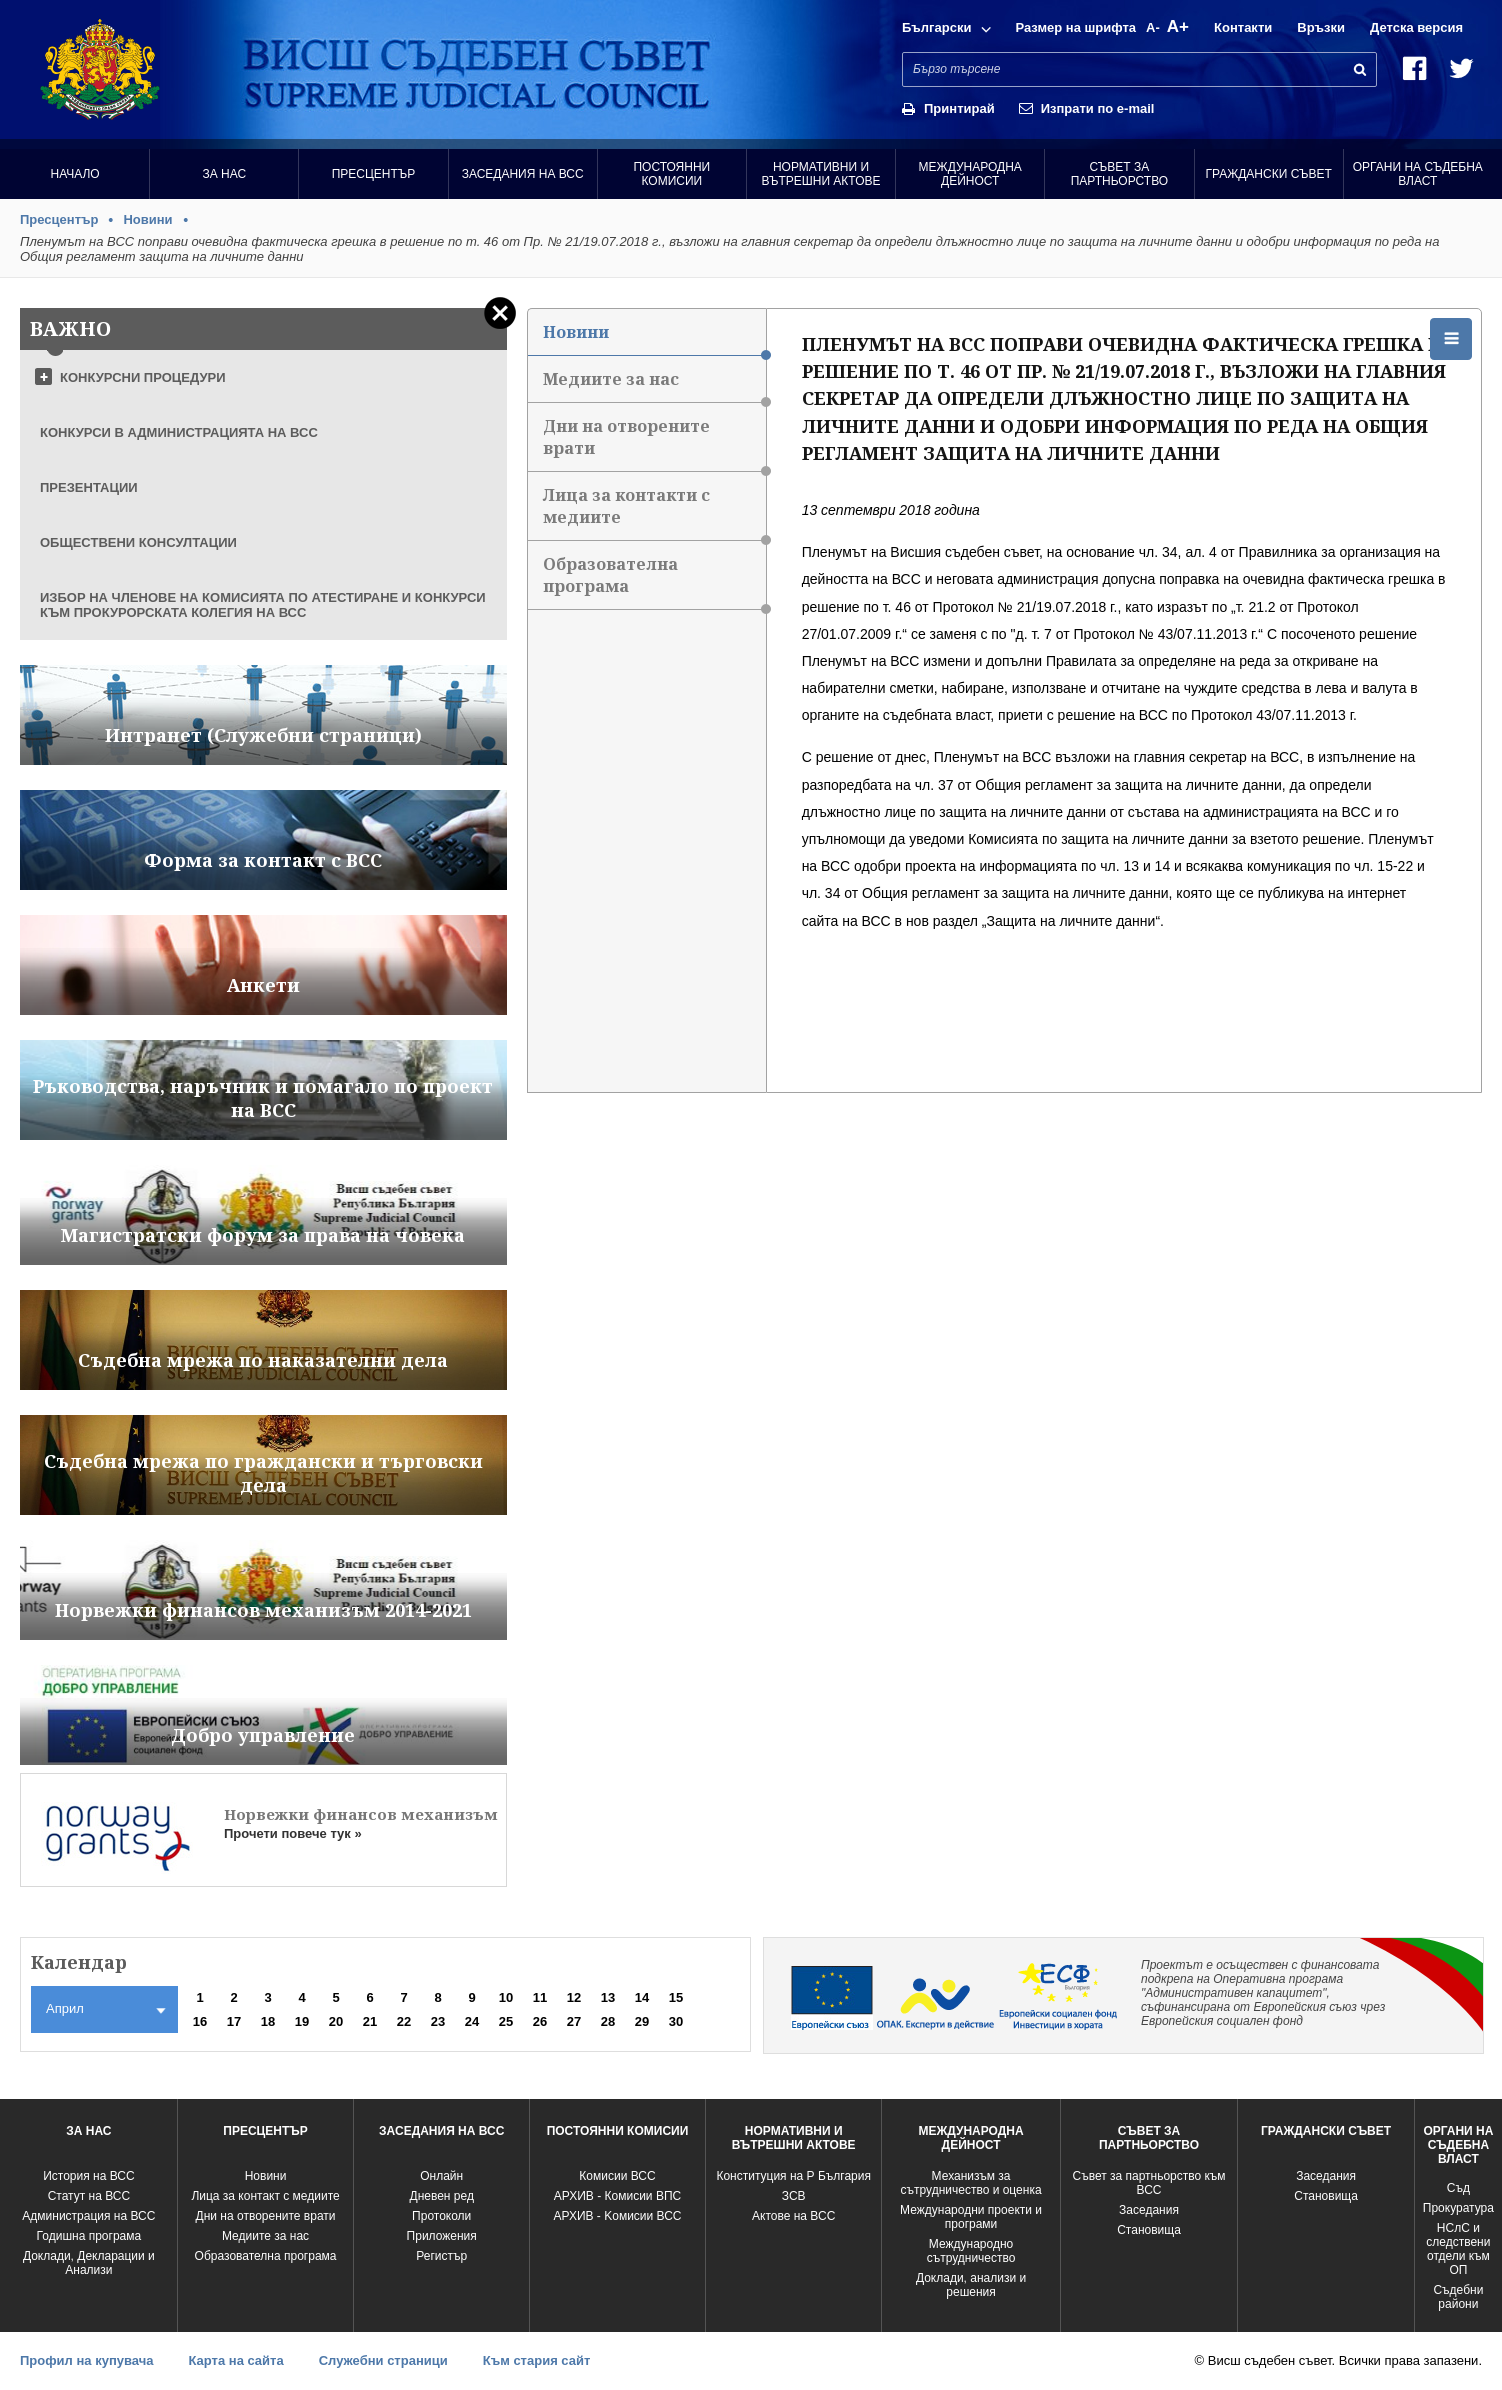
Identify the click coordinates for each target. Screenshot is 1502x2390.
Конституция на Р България (793, 2176)
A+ (1178, 26)
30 (676, 2021)
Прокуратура (1458, 2208)
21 (370, 2021)
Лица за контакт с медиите (265, 2196)
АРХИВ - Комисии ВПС (617, 2196)
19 (302, 2021)
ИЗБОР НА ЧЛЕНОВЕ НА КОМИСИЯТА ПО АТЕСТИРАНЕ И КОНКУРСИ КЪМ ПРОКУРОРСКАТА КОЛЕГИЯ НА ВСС (263, 605)
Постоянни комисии (671, 174)
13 (608, 1997)
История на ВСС (88, 2176)
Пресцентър (374, 174)
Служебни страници (383, 2360)
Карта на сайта (235, 2360)
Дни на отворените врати (654, 443)
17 (234, 2021)
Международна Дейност (970, 174)
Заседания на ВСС (523, 174)
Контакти (1243, 27)
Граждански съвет (1268, 174)
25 (506, 2021)
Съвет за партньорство (1119, 174)
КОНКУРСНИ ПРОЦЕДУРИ (143, 377)
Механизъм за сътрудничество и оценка (971, 2183)
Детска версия (1416, 27)
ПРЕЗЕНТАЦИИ (89, 487)
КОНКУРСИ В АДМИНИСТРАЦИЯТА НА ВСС (179, 432)
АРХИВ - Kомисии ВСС (617, 2216)
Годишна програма (89, 2236)
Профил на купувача (86, 2360)
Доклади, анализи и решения (971, 2285)
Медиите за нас (654, 385)
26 (540, 2021)
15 (676, 1997)
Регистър (441, 2256)
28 (608, 2021)
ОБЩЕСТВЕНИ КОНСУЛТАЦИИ (138, 542)
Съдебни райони (1458, 2297)
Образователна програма (654, 581)
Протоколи (441, 2216)
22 (404, 2021)
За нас (224, 174)
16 (200, 2021)
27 (574, 2021)
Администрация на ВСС (88, 2216)
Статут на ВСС (89, 2196)
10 (506, 1997)
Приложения (442, 2236)
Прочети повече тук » (293, 1833)
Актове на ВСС (793, 2216)
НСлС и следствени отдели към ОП (1458, 2249)
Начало (74, 174)
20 (336, 2021)
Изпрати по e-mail (1098, 108)
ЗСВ (794, 2196)
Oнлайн (441, 2176)
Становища (1149, 2230)
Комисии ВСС (617, 2176)
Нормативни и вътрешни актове (821, 174)
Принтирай (959, 108)
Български (936, 27)
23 (438, 2021)
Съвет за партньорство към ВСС (1148, 2183)
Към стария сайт (537, 2360)
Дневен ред (442, 2196)
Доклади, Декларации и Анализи (89, 2263)
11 (540, 1997)
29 (642, 2021)
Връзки (1321, 27)
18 (268, 2021)
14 (642, 1997)
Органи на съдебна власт (1418, 174)
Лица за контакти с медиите (654, 512)
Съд (1458, 2188)
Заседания (1149, 2210)
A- (1153, 27)
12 (574, 1997)
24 (472, 2021)
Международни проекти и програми (971, 2217)
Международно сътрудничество (971, 2251)
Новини (147, 219)
